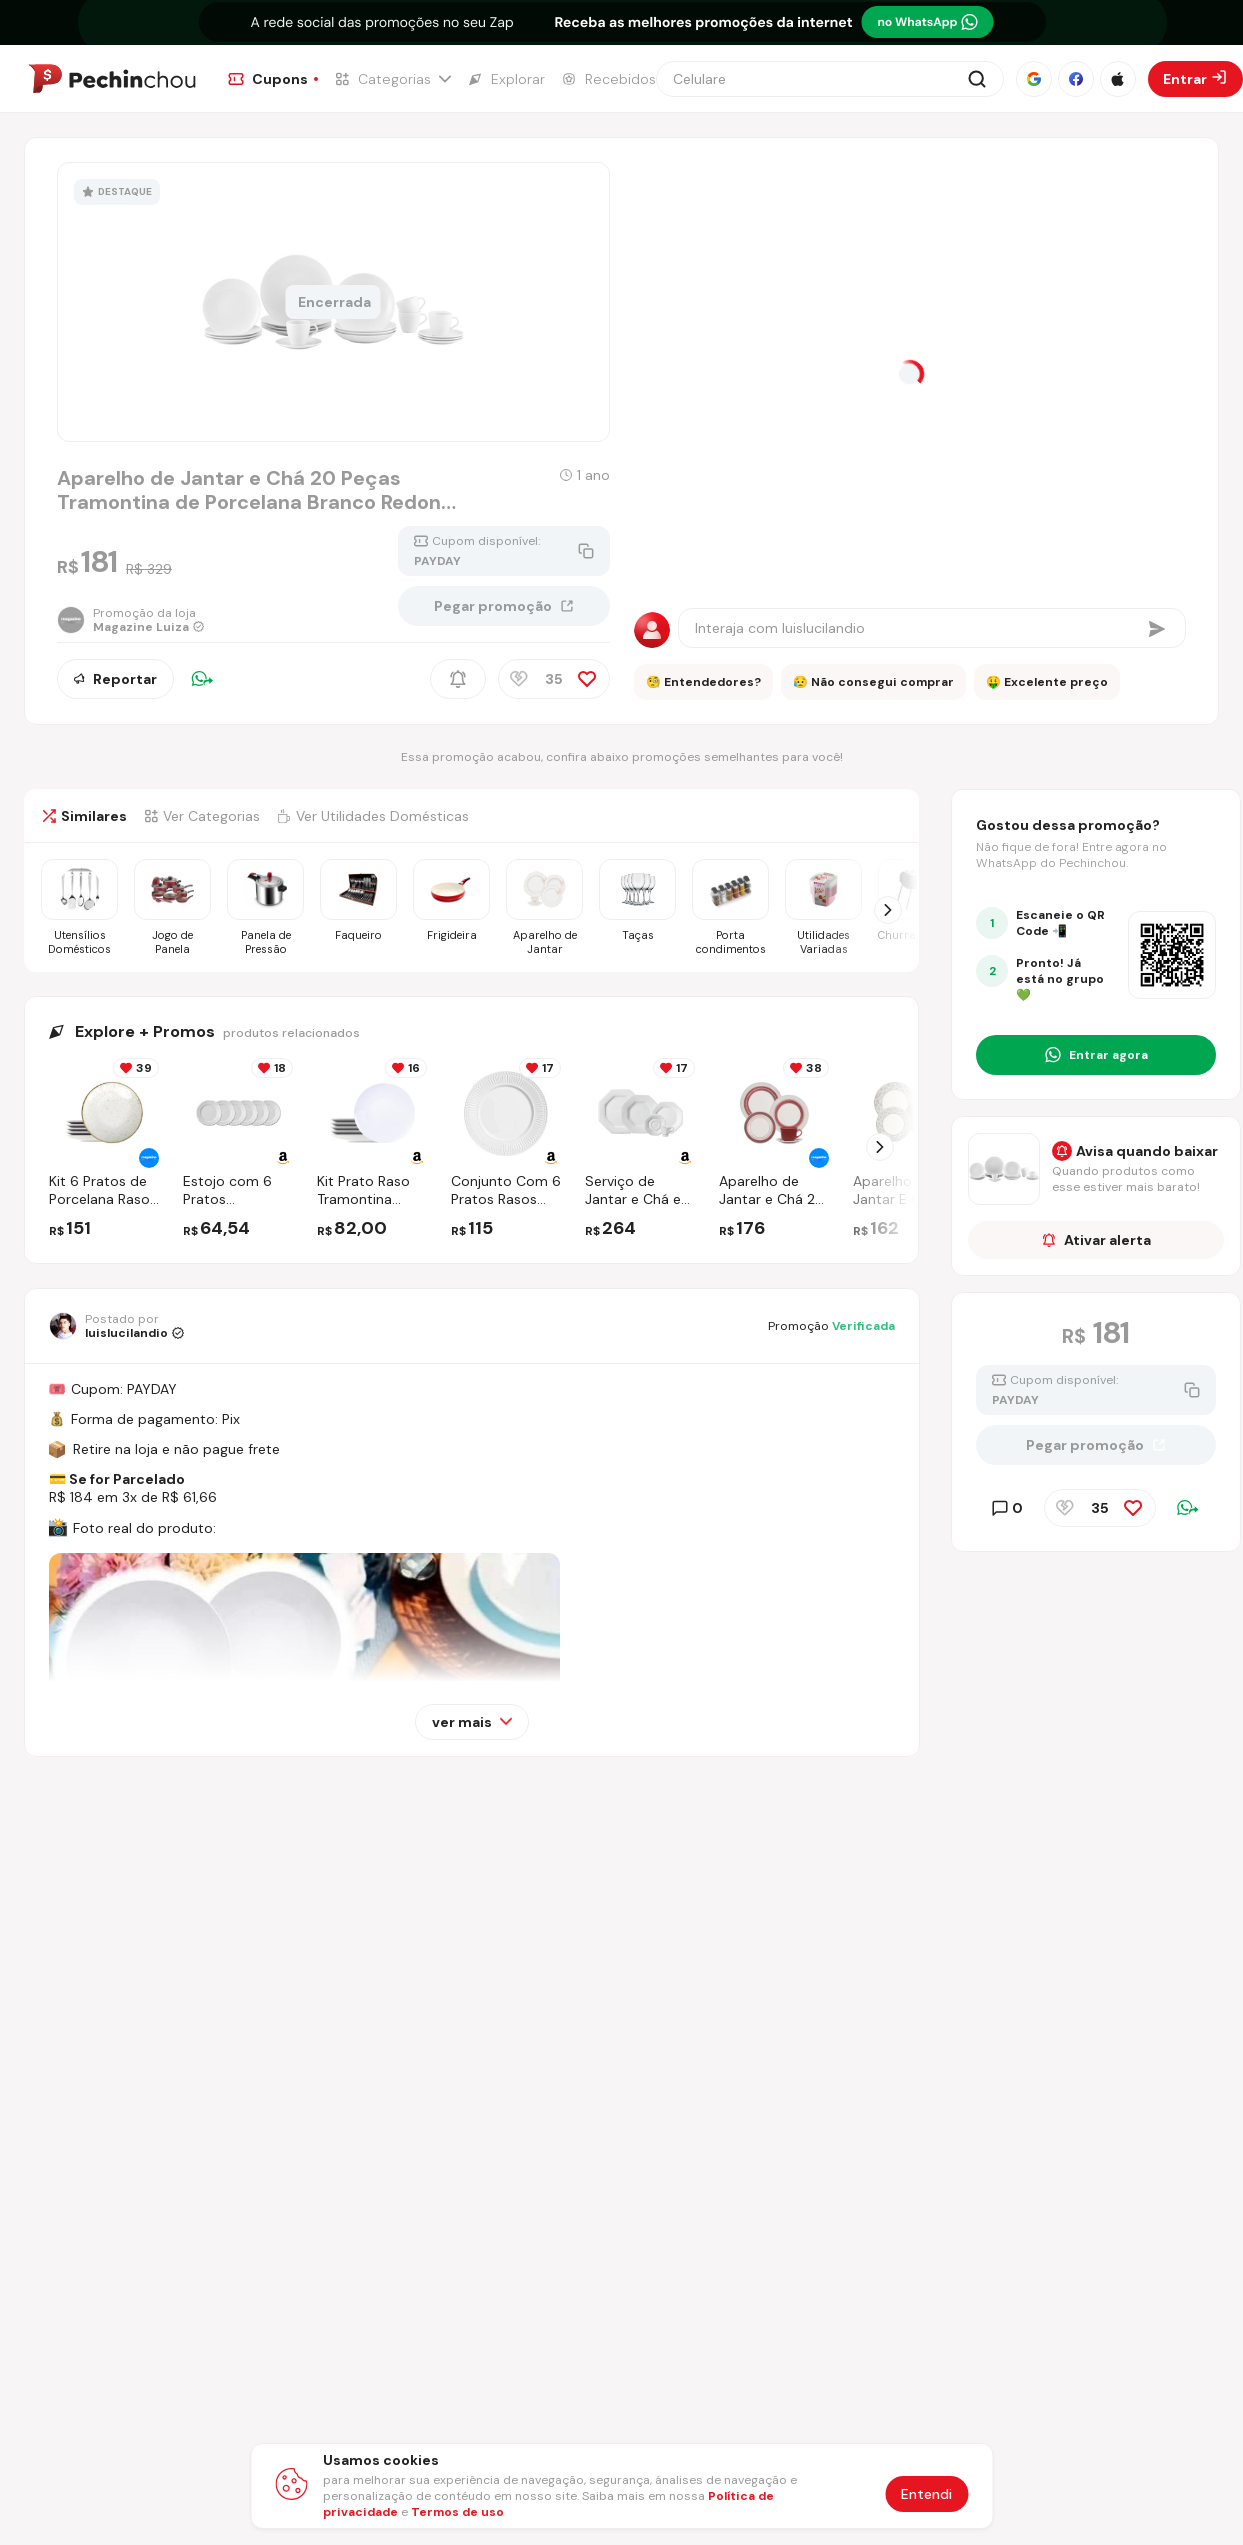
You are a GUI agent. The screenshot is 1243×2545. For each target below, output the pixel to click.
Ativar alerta (1096, 1240)
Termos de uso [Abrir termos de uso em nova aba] (457, 2512)
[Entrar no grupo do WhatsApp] (1096, 1055)
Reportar (115, 679)
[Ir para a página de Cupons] (273, 79)
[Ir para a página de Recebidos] (608, 79)
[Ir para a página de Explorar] (506, 79)
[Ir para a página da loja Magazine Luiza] (131, 620)
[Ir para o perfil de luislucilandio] (116, 1326)
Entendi (926, 2494)
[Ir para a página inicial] (112, 79)
